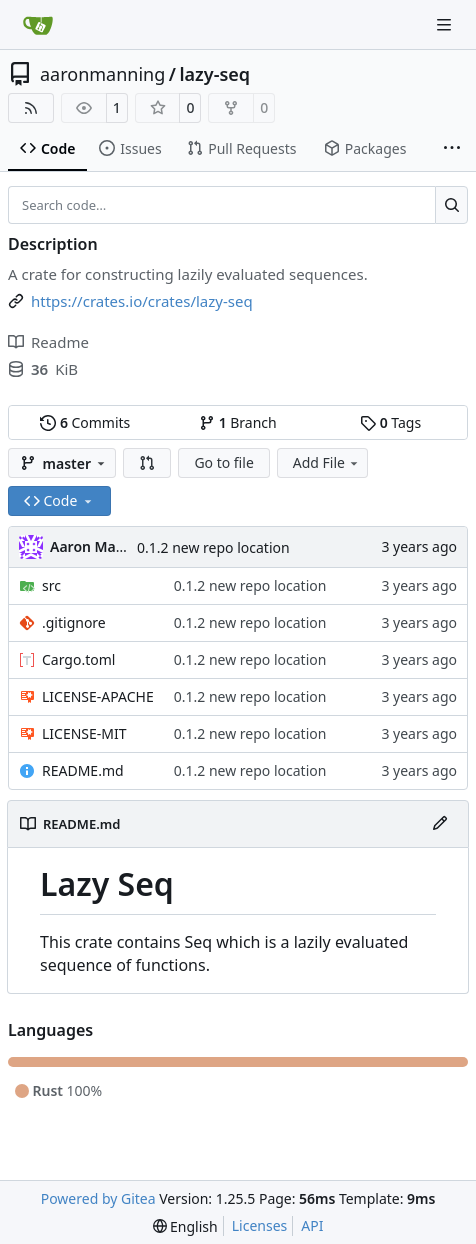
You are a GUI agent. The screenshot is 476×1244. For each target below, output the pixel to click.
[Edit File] (440, 824)
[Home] (38, 25)
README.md (83, 770)
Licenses (260, 1225)
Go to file (223, 462)
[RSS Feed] (31, 108)
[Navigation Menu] (446, 24)
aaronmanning (102, 74)
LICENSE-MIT (84, 733)
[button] (147, 463)
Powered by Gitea (98, 1198)
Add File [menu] (327, 462)
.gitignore (74, 622)
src (51, 585)
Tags (390, 422)
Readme (48, 342)
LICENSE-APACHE (98, 696)
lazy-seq (215, 74)
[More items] (452, 149)
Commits (85, 422)
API (312, 1225)
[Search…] (451, 205)
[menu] (185, 1226)
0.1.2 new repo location (213, 547)
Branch (238, 422)
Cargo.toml (78, 659)
